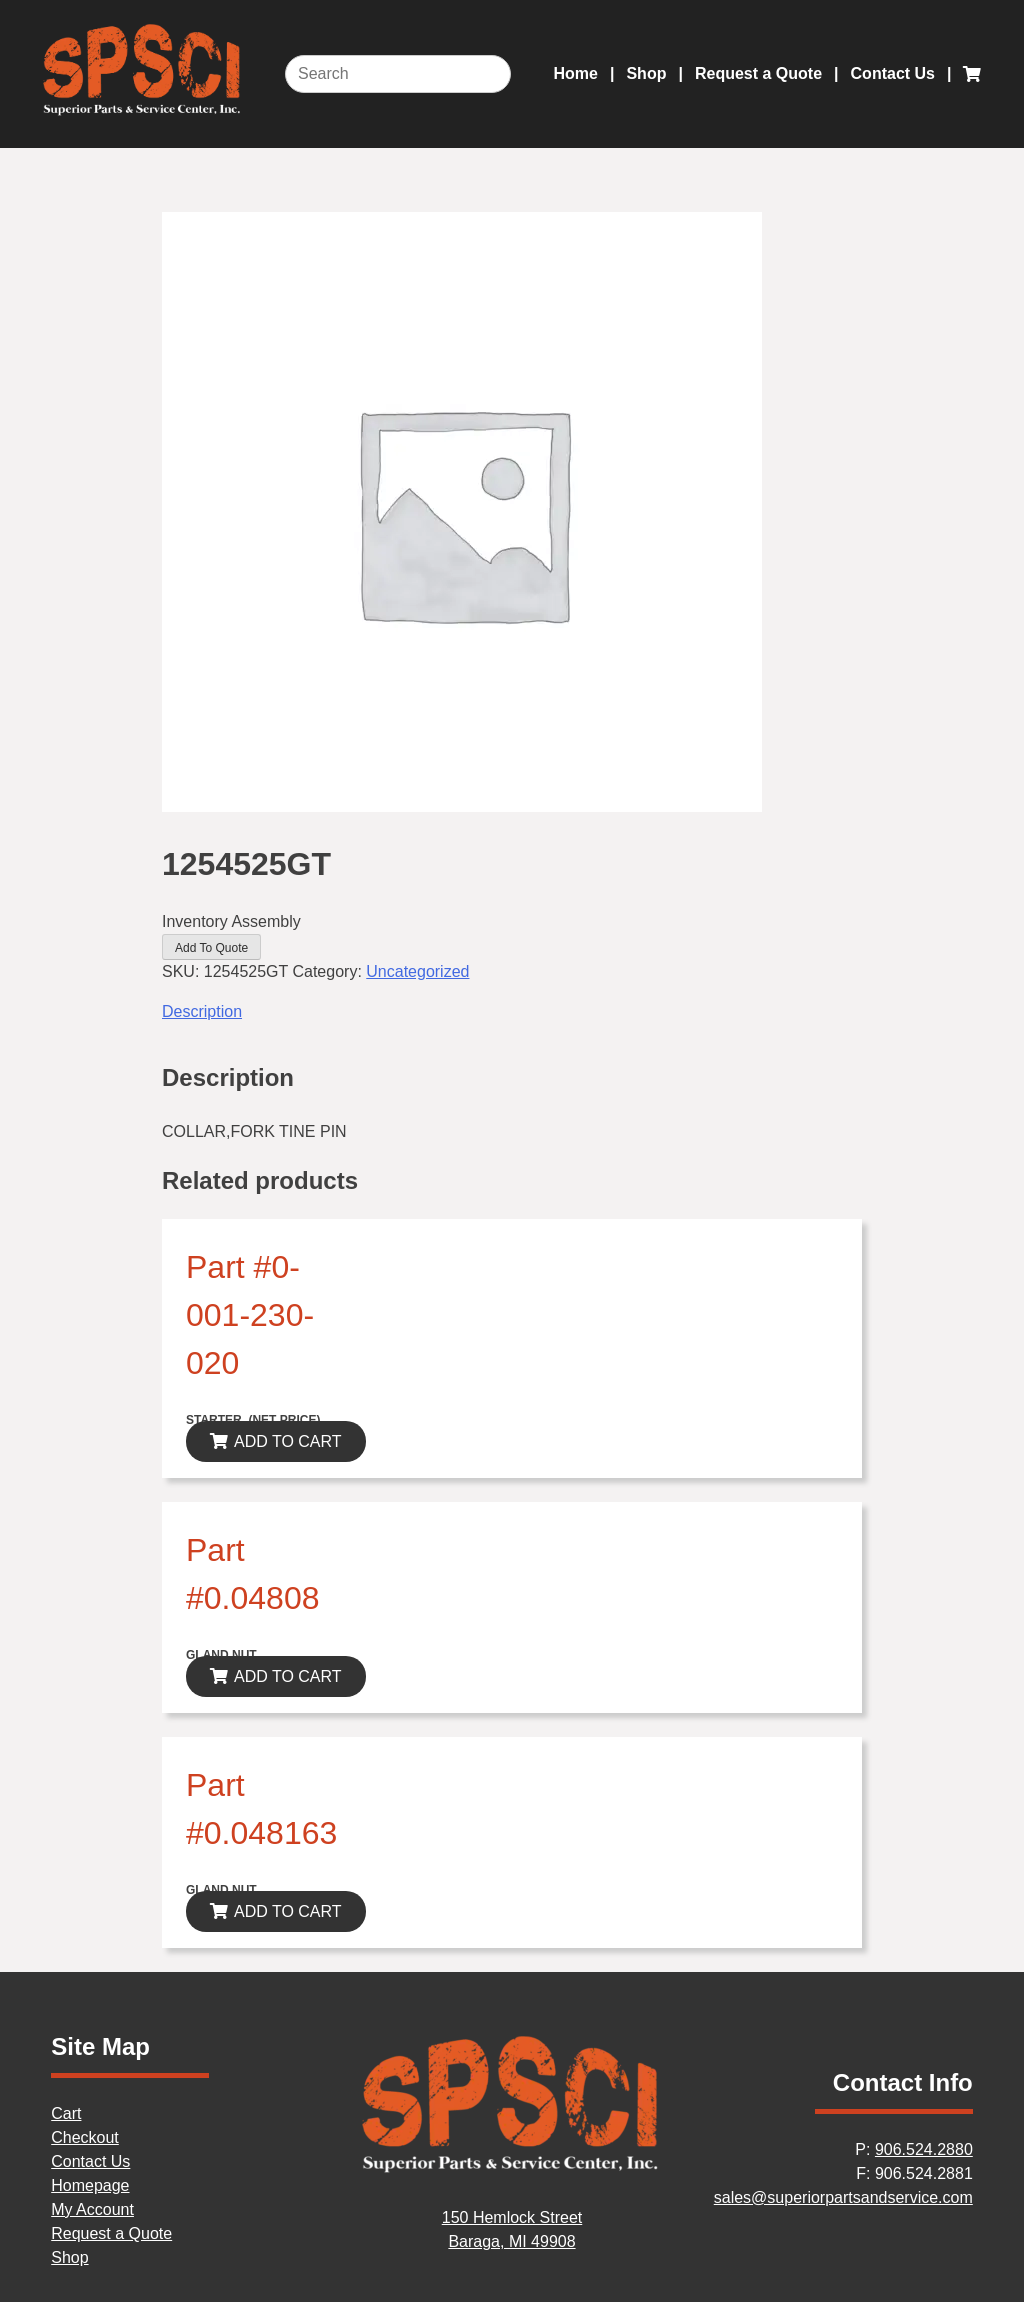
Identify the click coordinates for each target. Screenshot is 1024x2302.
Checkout (85, 2137)
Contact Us (893, 73)
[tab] (512, 1012)
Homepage (90, 2185)
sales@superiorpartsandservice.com (843, 2197)
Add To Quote (211, 948)
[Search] (398, 74)
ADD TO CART (288, 1441)
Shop (646, 73)
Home (576, 73)
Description (202, 1011)
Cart (66, 2113)
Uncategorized (417, 971)
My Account (92, 2209)
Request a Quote (758, 73)
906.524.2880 (924, 2149)
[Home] (512, 2169)
